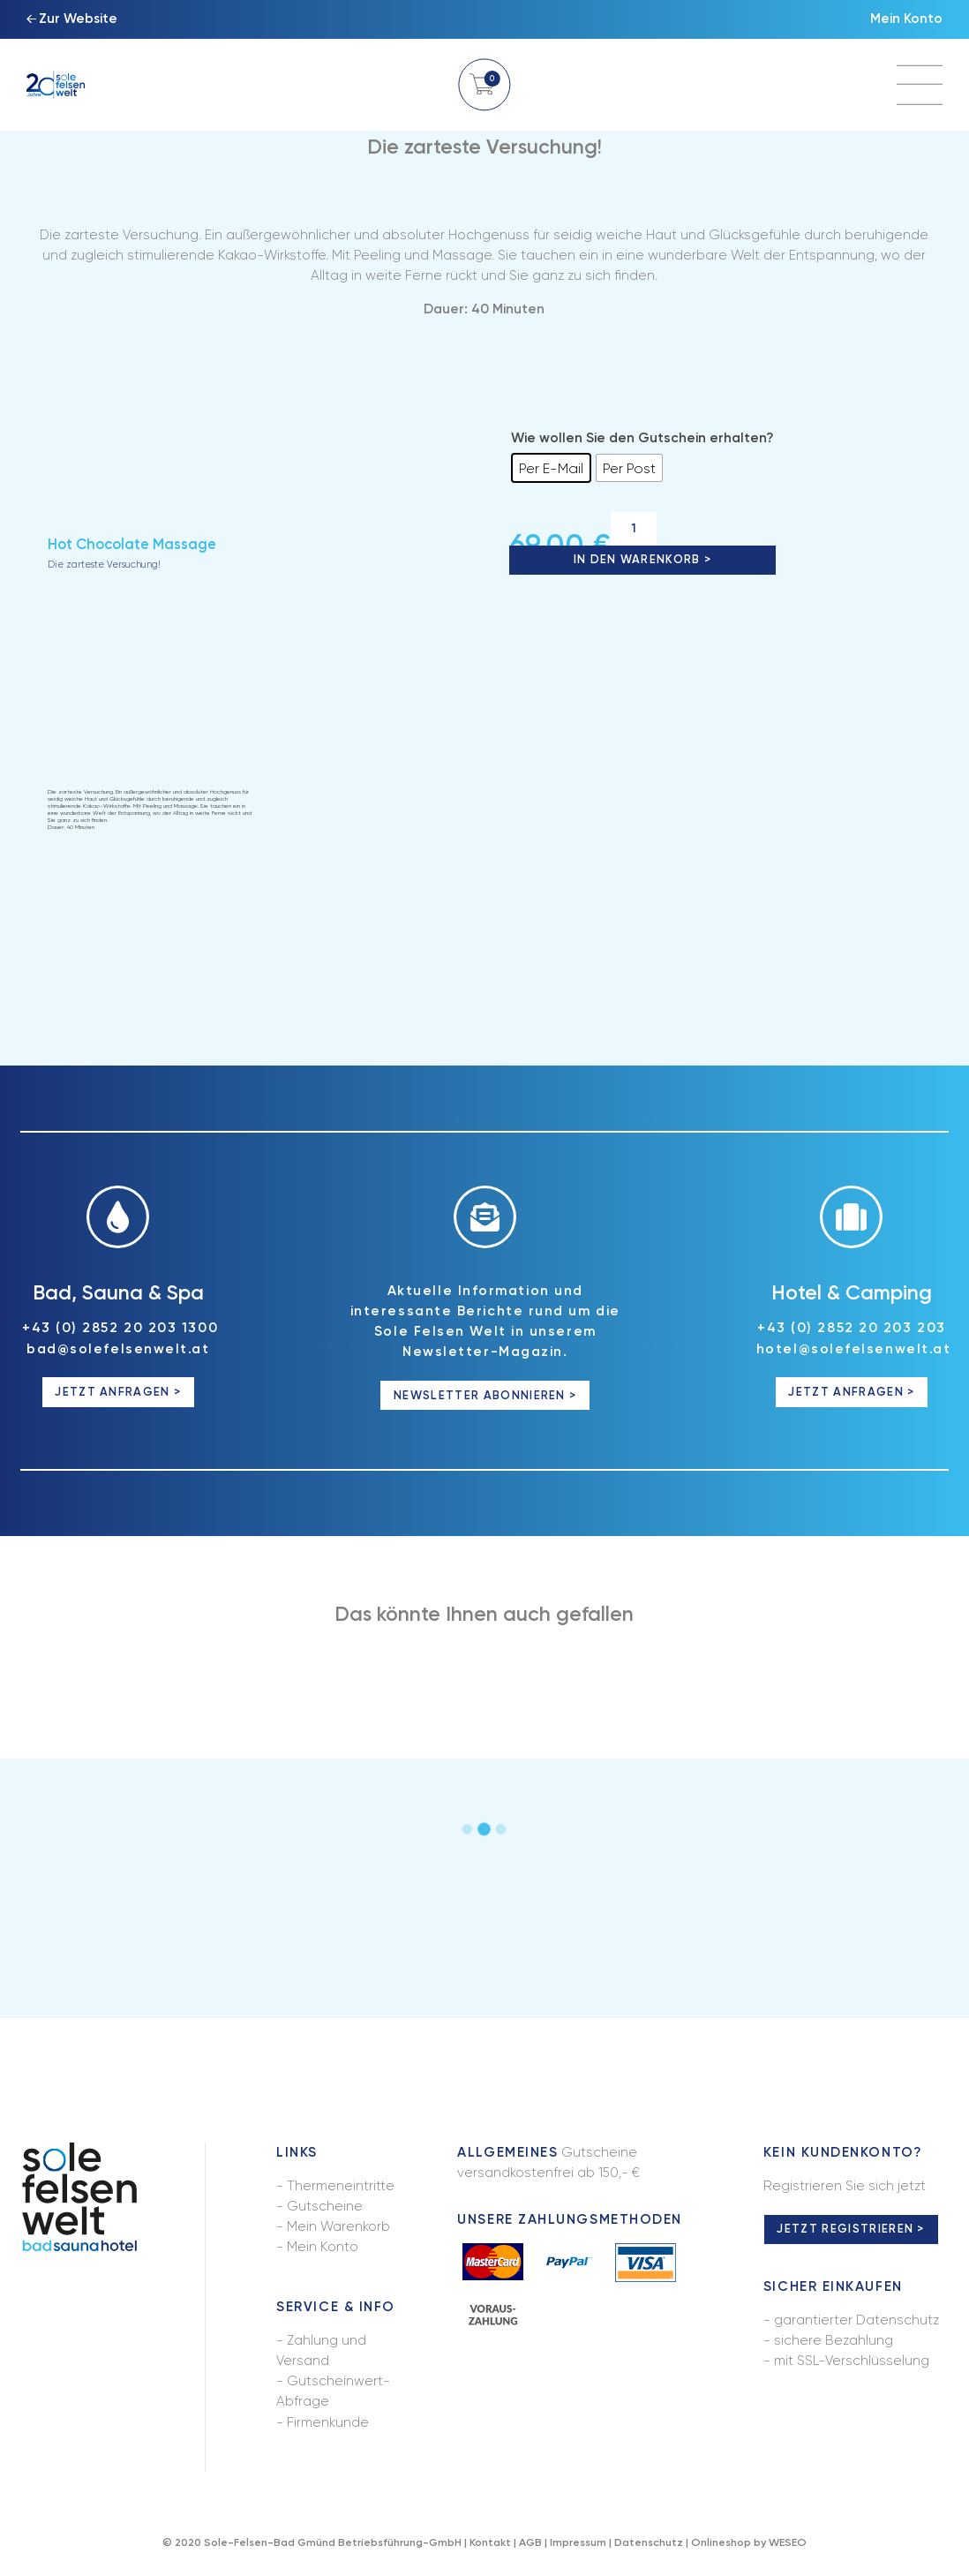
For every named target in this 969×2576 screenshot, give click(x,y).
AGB (530, 2543)
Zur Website (78, 19)
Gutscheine (325, 2209)
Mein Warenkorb (338, 2229)
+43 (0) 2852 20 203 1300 (120, 1330)
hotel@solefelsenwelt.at (853, 1351)
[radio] (551, 468)
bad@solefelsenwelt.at (117, 1351)
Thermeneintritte (340, 2188)
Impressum (578, 2543)
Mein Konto (906, 19)
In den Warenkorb (636, 560)
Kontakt (490, 2543)
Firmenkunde (328, 2424)
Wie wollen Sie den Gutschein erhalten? (642, 438)
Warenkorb (484, 85)
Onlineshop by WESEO (749, 2543)
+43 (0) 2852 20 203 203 (851, 1330)
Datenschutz (648, 2543)
